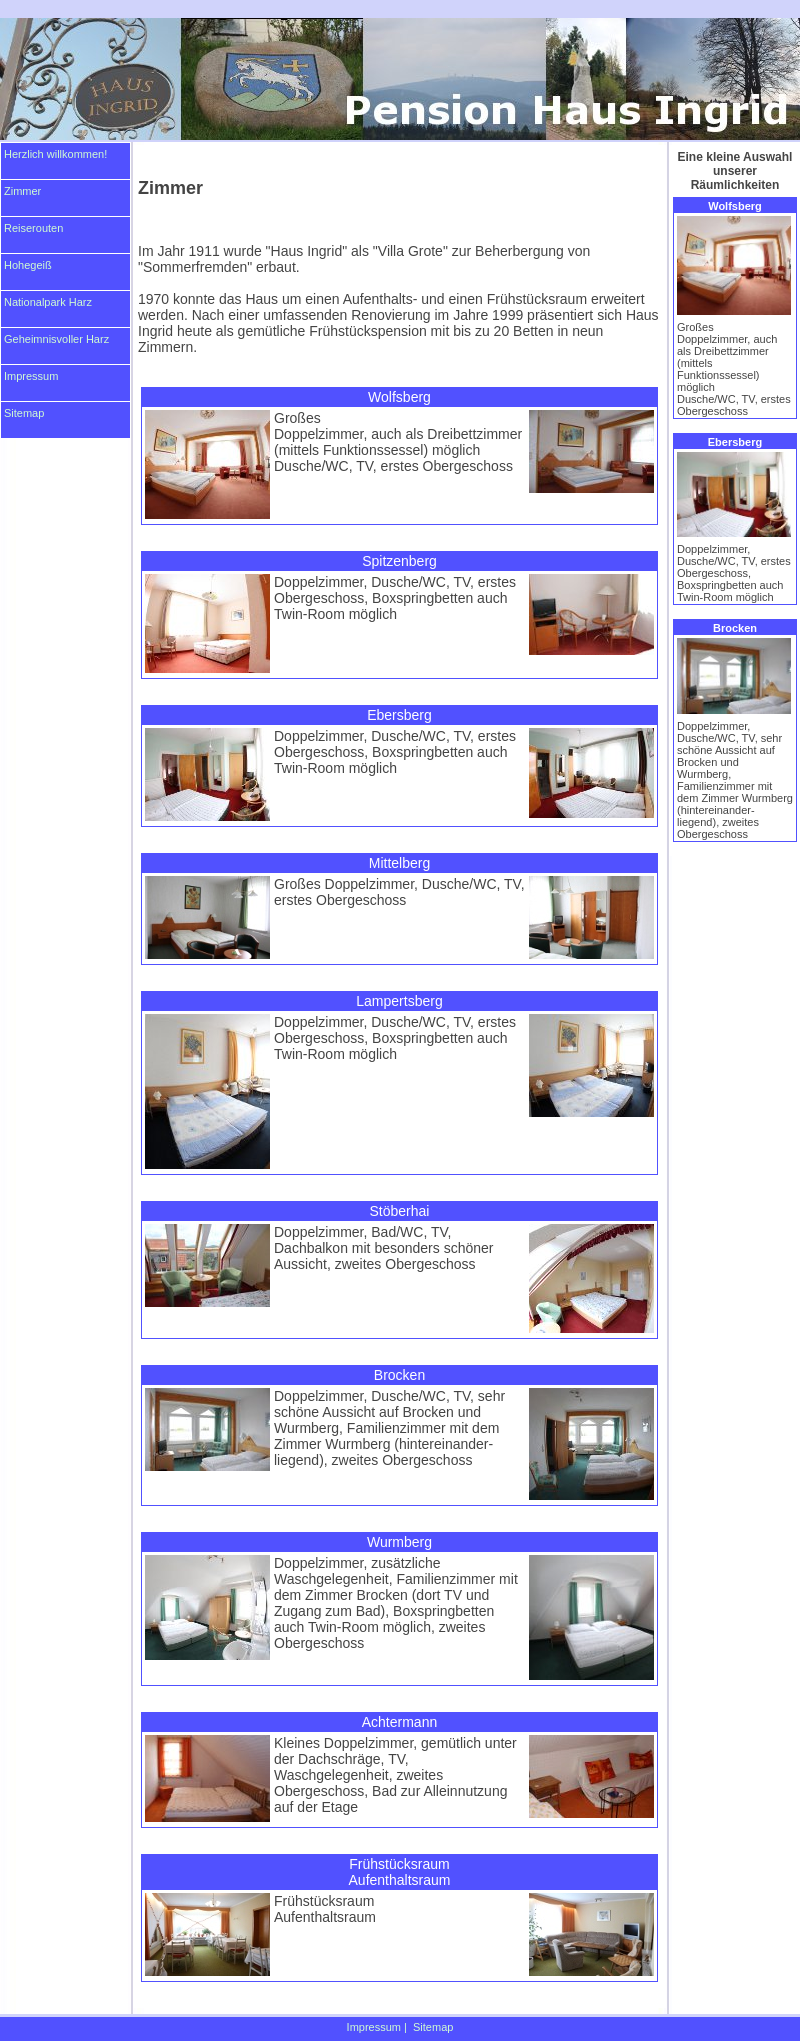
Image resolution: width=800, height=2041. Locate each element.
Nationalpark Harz (48, 302)
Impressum (31, 376)
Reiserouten (33, 228)
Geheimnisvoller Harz (56, 339)
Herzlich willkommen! (55, 154)
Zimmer (22, 191)
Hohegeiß (28, 265)
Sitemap (24, 413)
